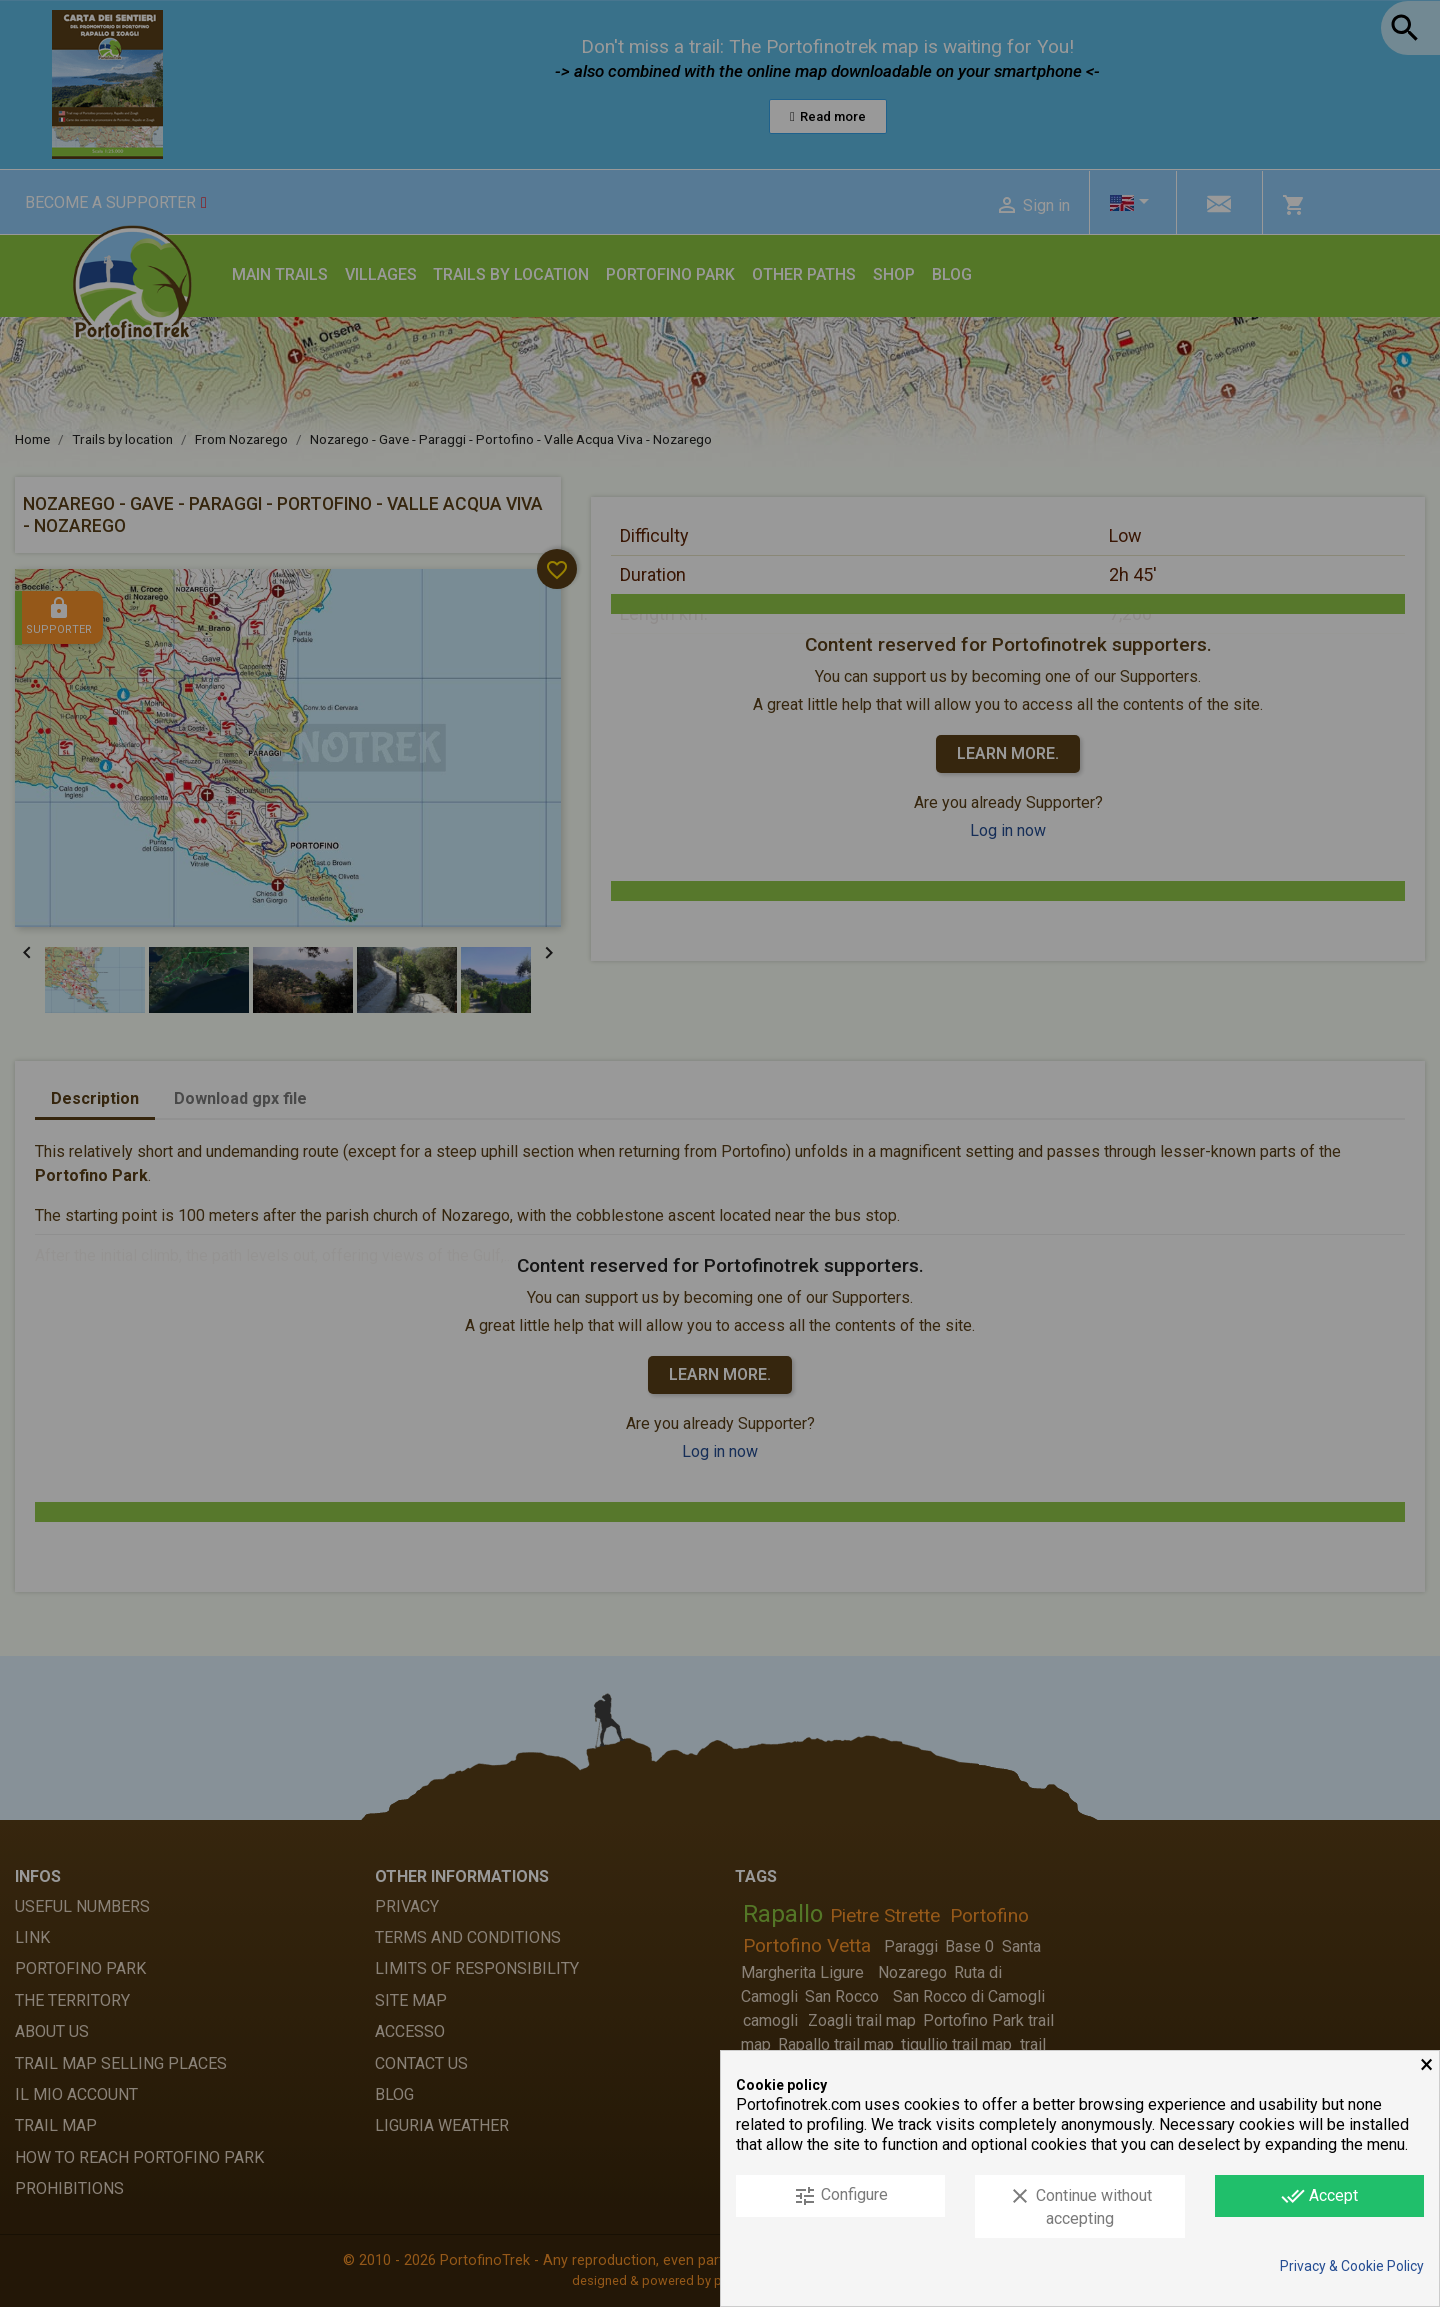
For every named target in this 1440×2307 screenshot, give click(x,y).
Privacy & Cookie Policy (1352, 2266)
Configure (840, 2196)
